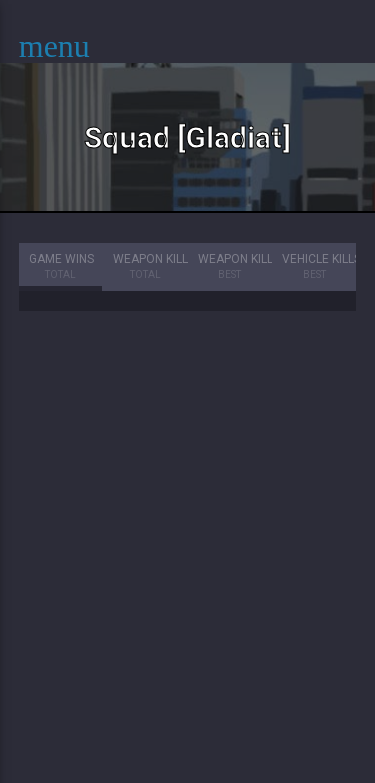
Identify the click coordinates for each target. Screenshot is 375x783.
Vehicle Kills (319, 267)
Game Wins (61, 267)
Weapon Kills (150, 267)
